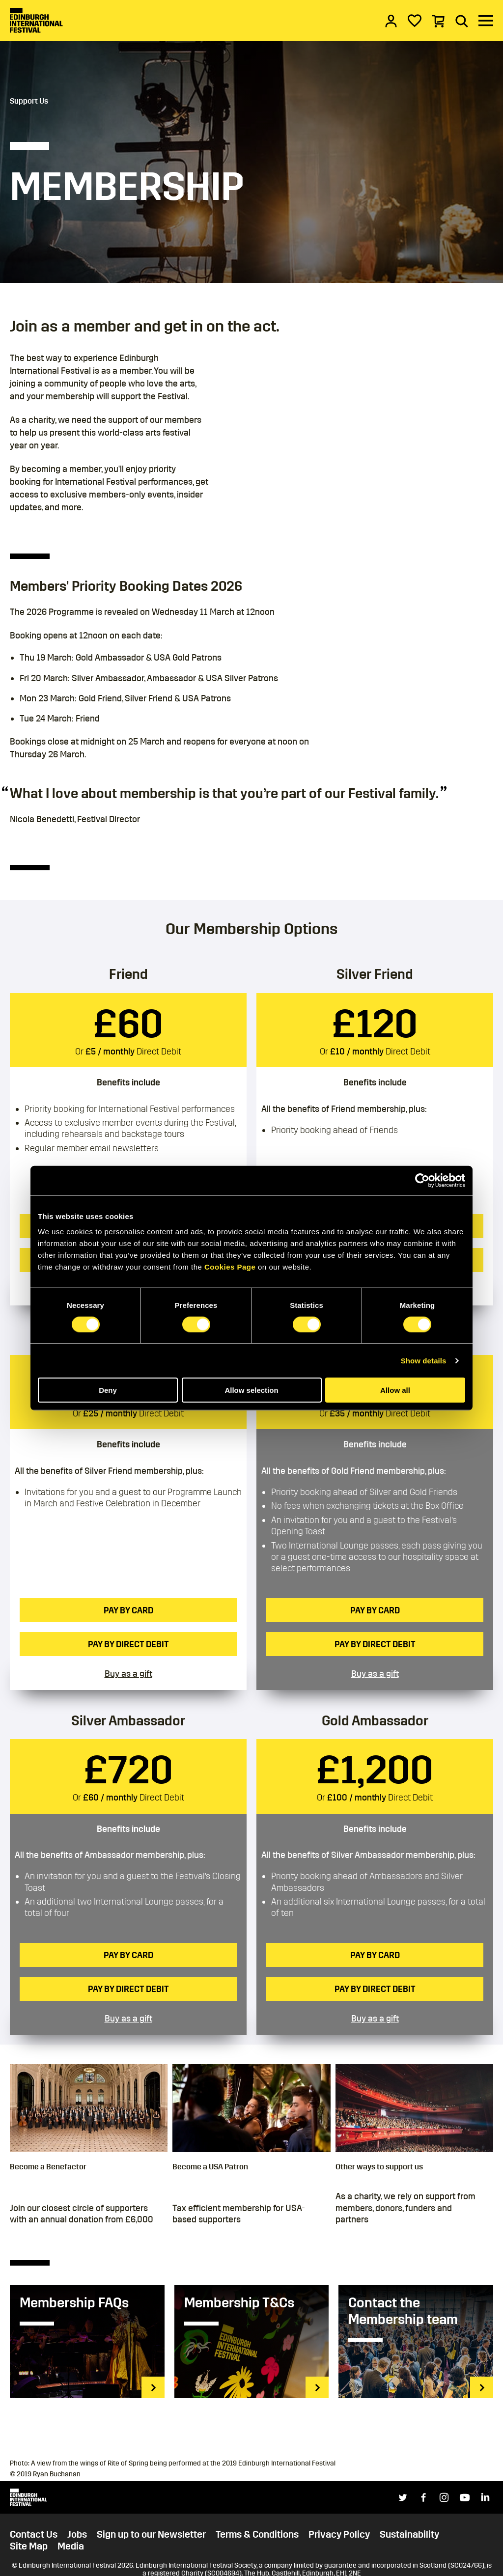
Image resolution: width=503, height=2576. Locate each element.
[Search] (462, 21)
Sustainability (409, 2534)
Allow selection (251, 1390)
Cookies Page (229, 1267)
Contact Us (33, 2534)
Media (70, 2546)
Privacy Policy (339, 2534)
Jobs (77, 2534)
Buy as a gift (128, 1673)
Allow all (395, 1390)
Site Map (29, 2546)
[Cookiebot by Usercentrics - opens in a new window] (422, 1180)
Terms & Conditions (257, 2534)
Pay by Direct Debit (128, 1644)
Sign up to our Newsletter (151, 2534)
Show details (424, 1360)
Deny (108, 1390)
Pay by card (128, 1610)
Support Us (29, 101)
